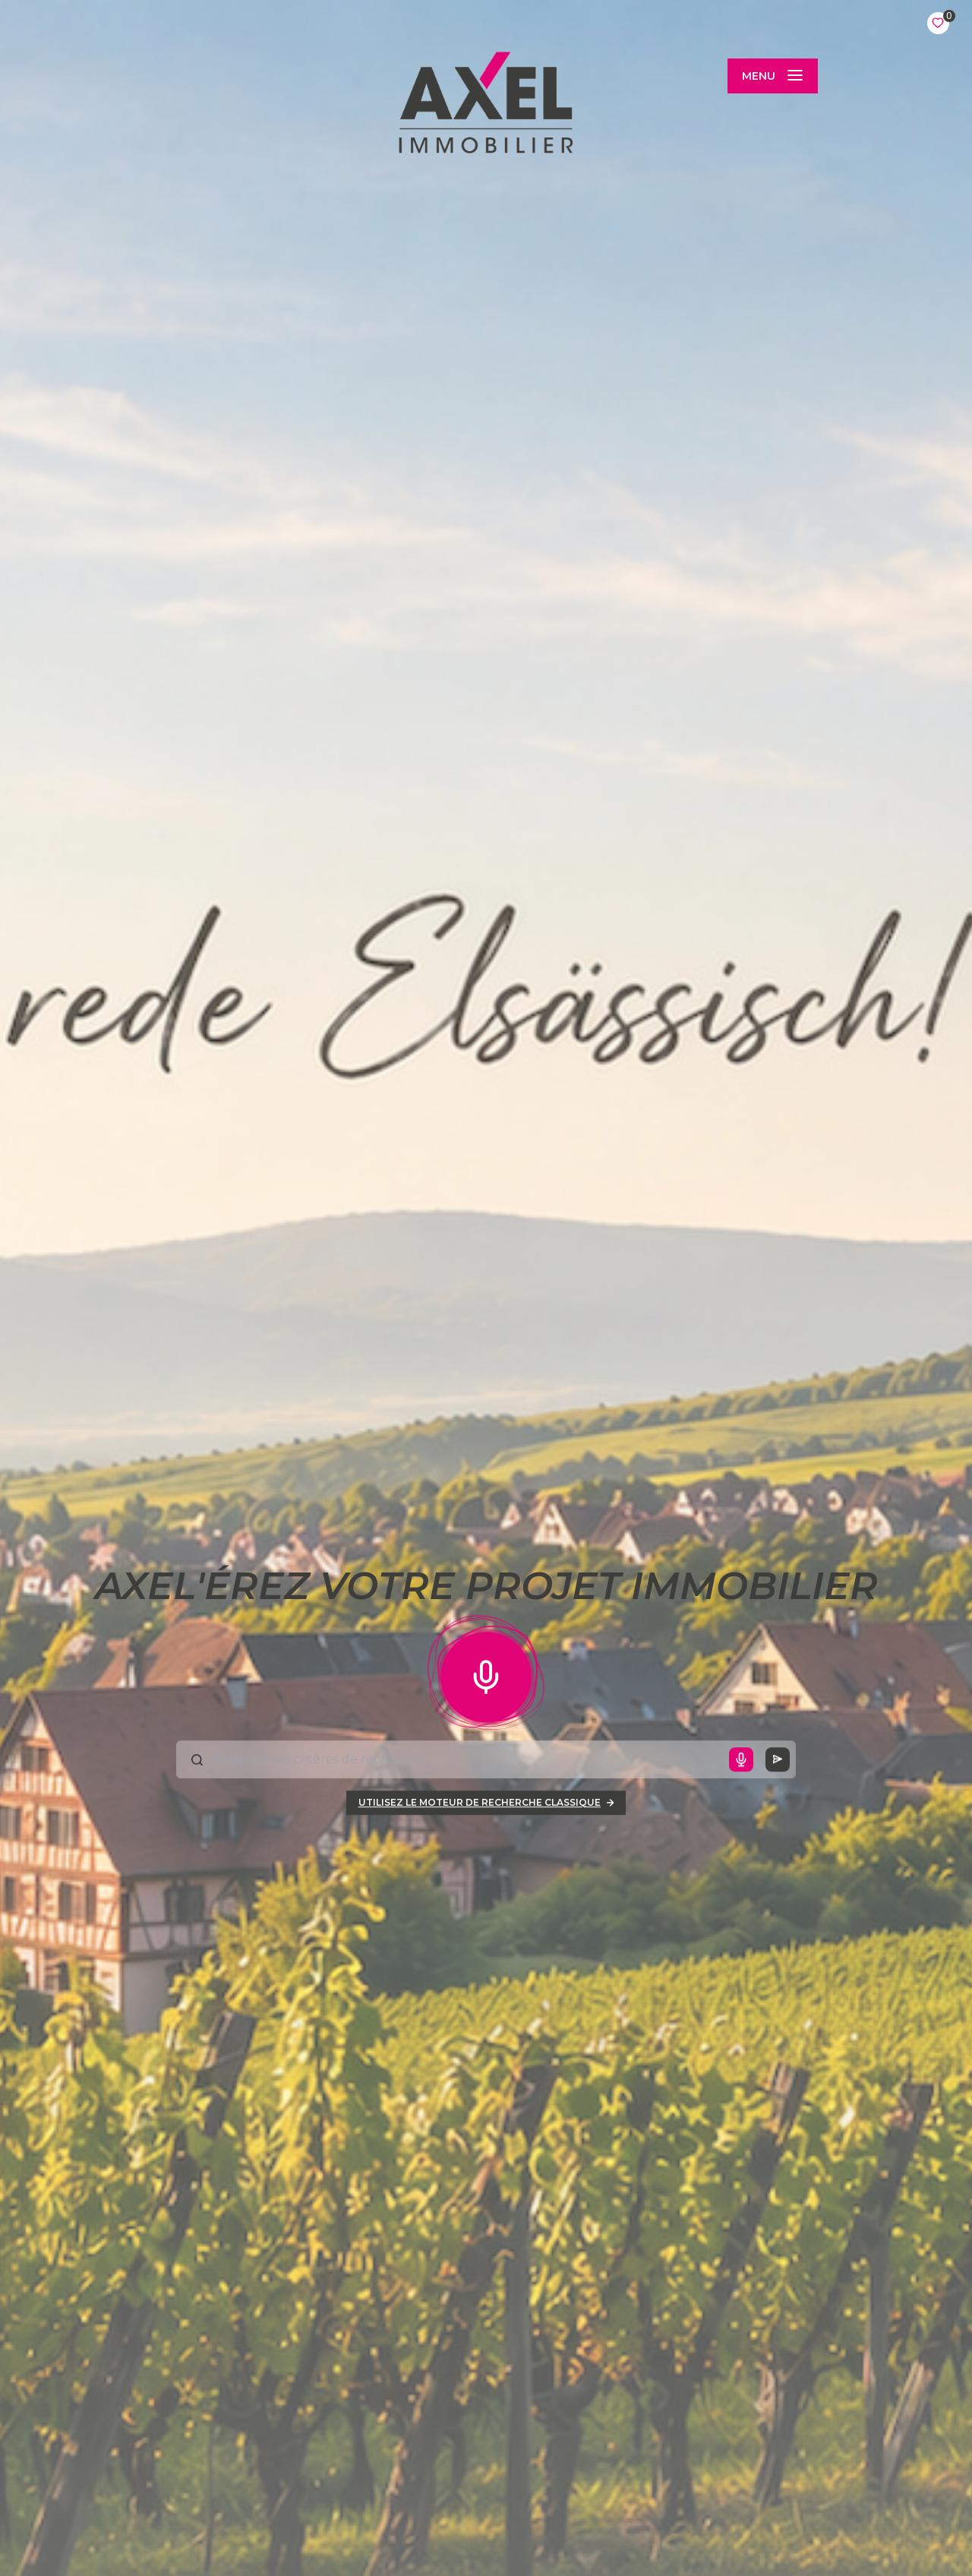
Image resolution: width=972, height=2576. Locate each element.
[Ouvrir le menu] (772, 75)
